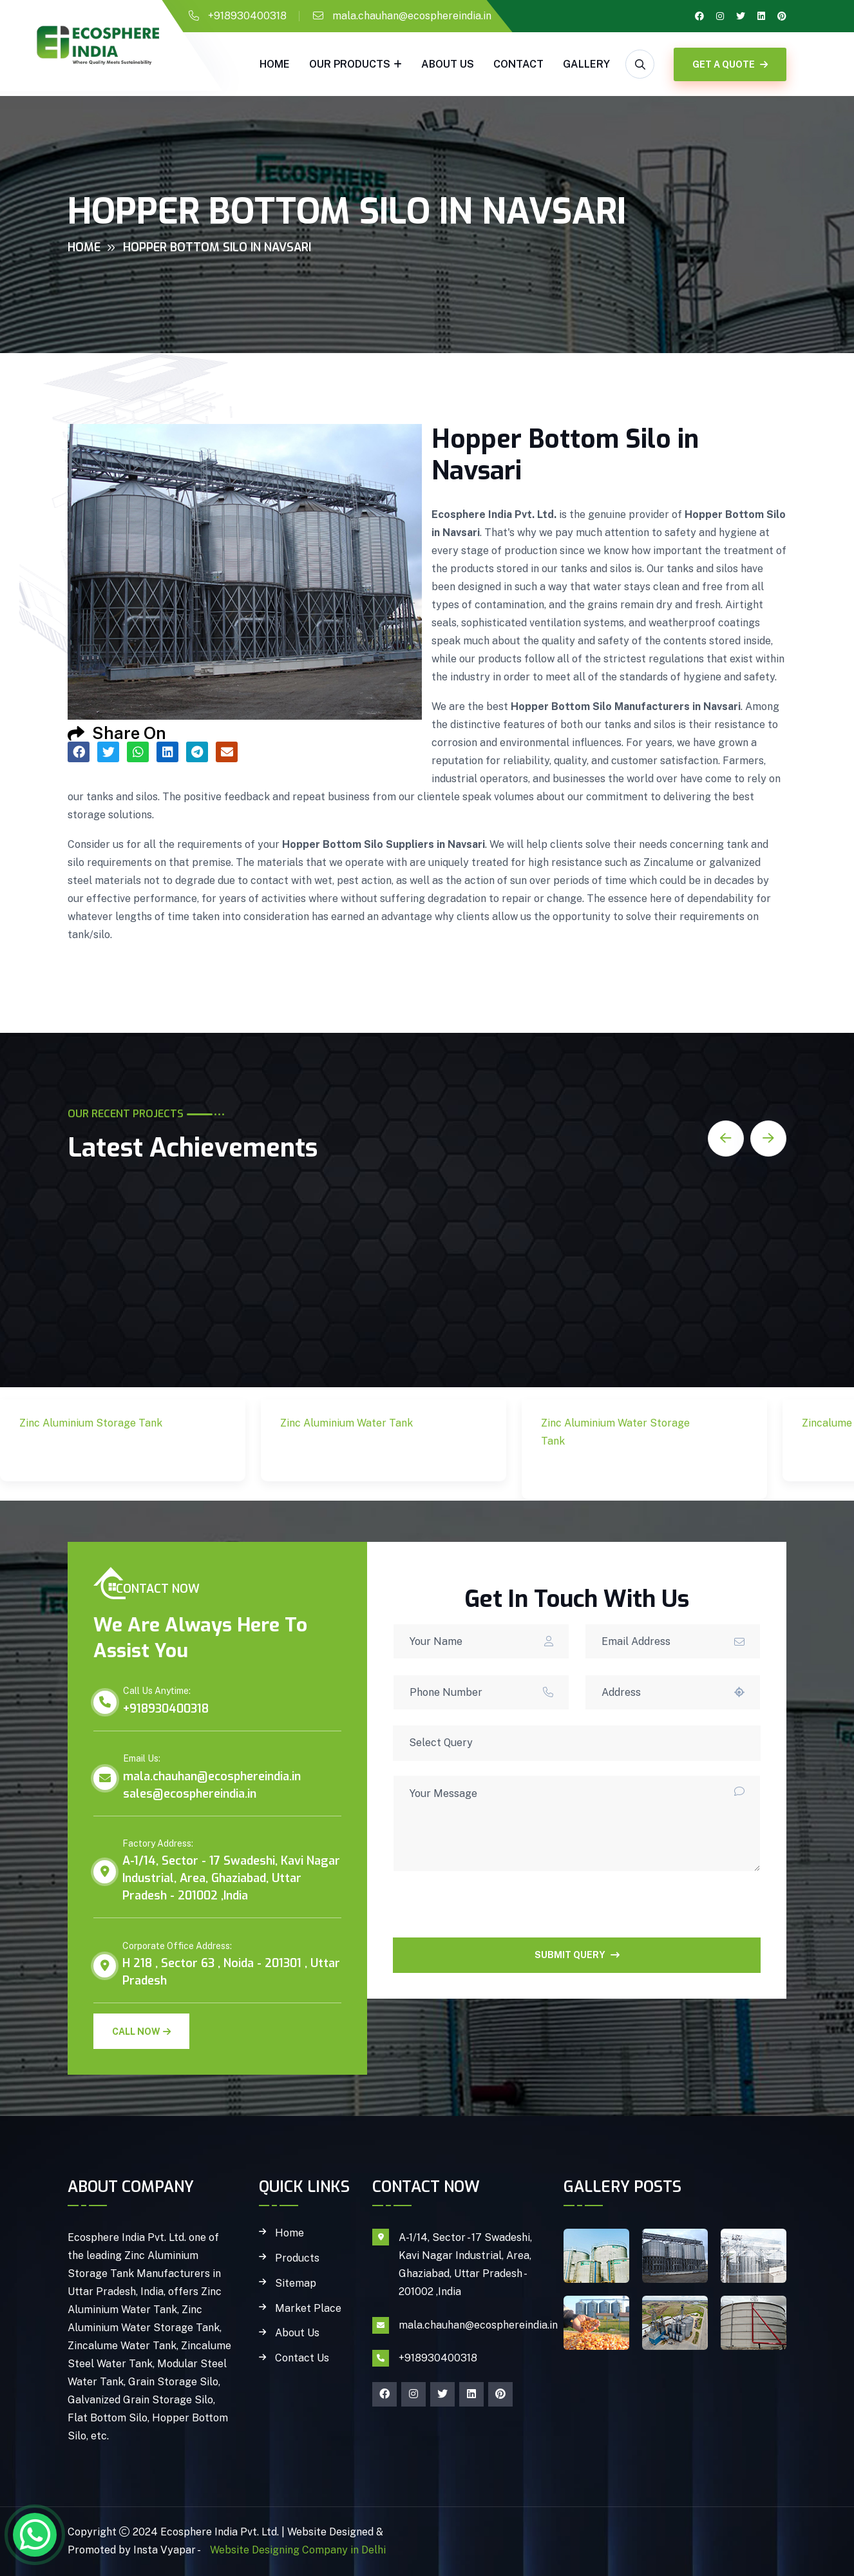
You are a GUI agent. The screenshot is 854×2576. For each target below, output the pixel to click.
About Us (447, 64)
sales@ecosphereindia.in (189, 1794)
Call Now (141, 2031)
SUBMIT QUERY (577, 1955)
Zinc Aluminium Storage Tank (99, 1454)
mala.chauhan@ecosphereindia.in (411, 16)
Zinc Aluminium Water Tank (354, 1454)
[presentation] (491, 1912)
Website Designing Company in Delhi (296, 2550)
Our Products (349, 64)
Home (275, 64)
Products (297, 2258)
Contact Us (302, 2358)
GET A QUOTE (730, 64)
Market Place (308, 2308)
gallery (586, 64)
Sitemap (295, 2283)
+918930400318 (247, 16)
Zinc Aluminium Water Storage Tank (615, 1472)
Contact (518, 64)
